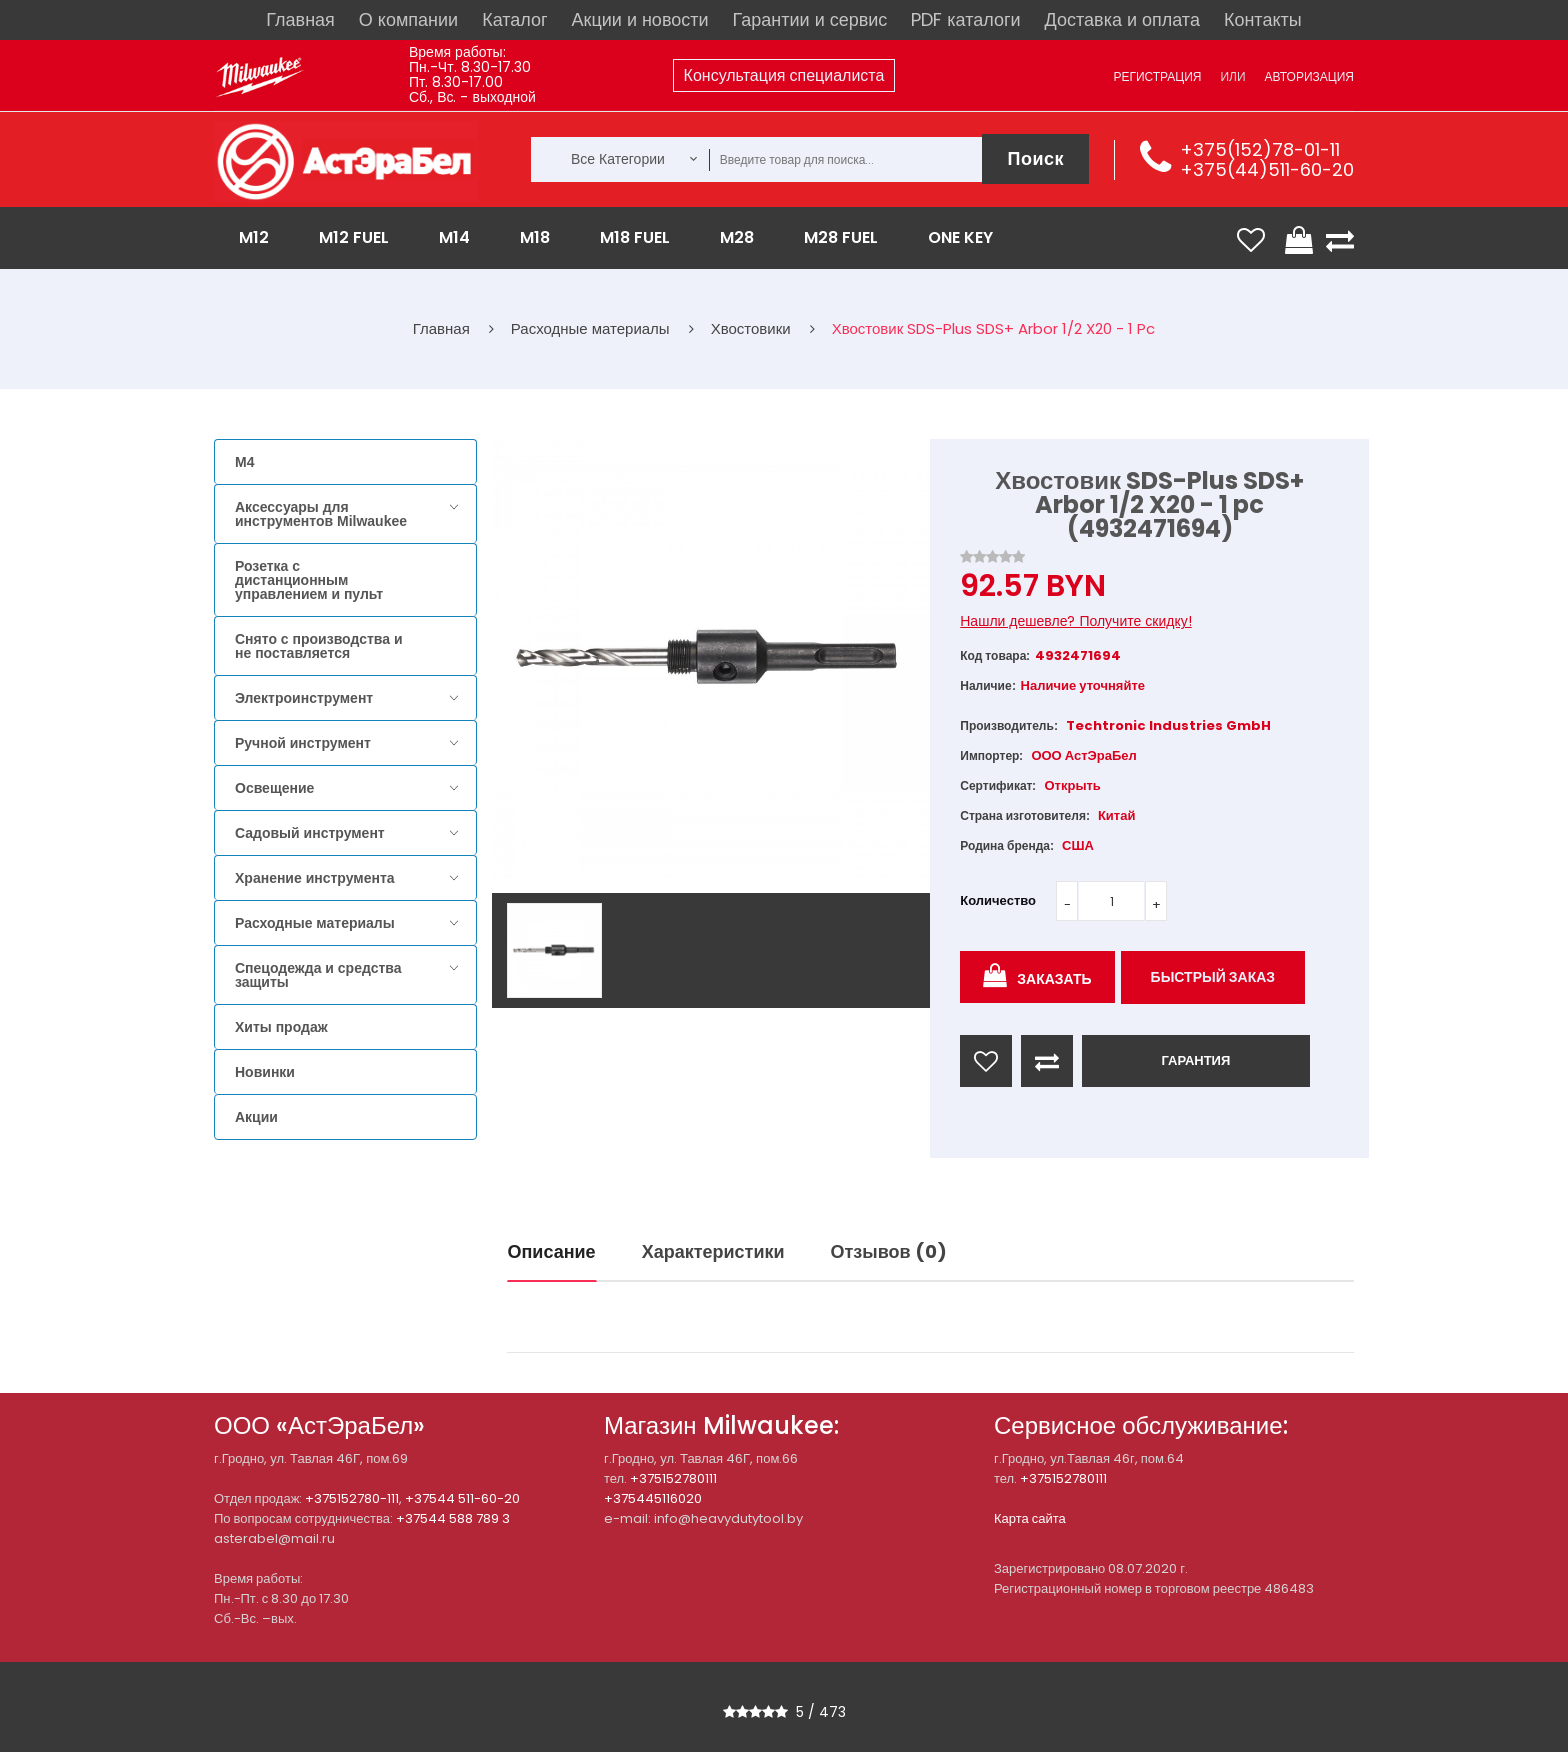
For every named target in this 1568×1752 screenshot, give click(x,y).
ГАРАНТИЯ (1195, 1060)
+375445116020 (653, 1498)
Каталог (514, 19)
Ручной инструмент (303, 743)
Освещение (274, 788)
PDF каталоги (965, 19)
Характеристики (713, 1251)
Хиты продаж (281, 1027)
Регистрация (1157, 76)
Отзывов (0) (889, 1251)
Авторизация (1309, 76)
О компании (408, 19)
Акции (256, 1117)
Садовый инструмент (310, 833)
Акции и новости (640, 19)
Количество (998, 900)
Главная (300, 19)
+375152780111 (673, 1478)
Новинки (265, 1072)
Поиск (1035, 158)
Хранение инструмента (315, 878)
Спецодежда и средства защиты (318, 975)
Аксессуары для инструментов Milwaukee (321, 514)
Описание (552, 1251)
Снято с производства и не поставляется (319, 646)
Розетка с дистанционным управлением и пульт (309, 580)
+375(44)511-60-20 (1267, 169)
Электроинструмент (304, 698)
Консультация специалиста (784, 75)
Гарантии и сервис (810, 19)
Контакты (1263, 19)
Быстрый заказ (1213, 977)
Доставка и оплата (1122, 19)
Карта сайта (1030, 1518)
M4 (244, 462)
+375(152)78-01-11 (1260, 149)
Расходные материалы (315, 923)
